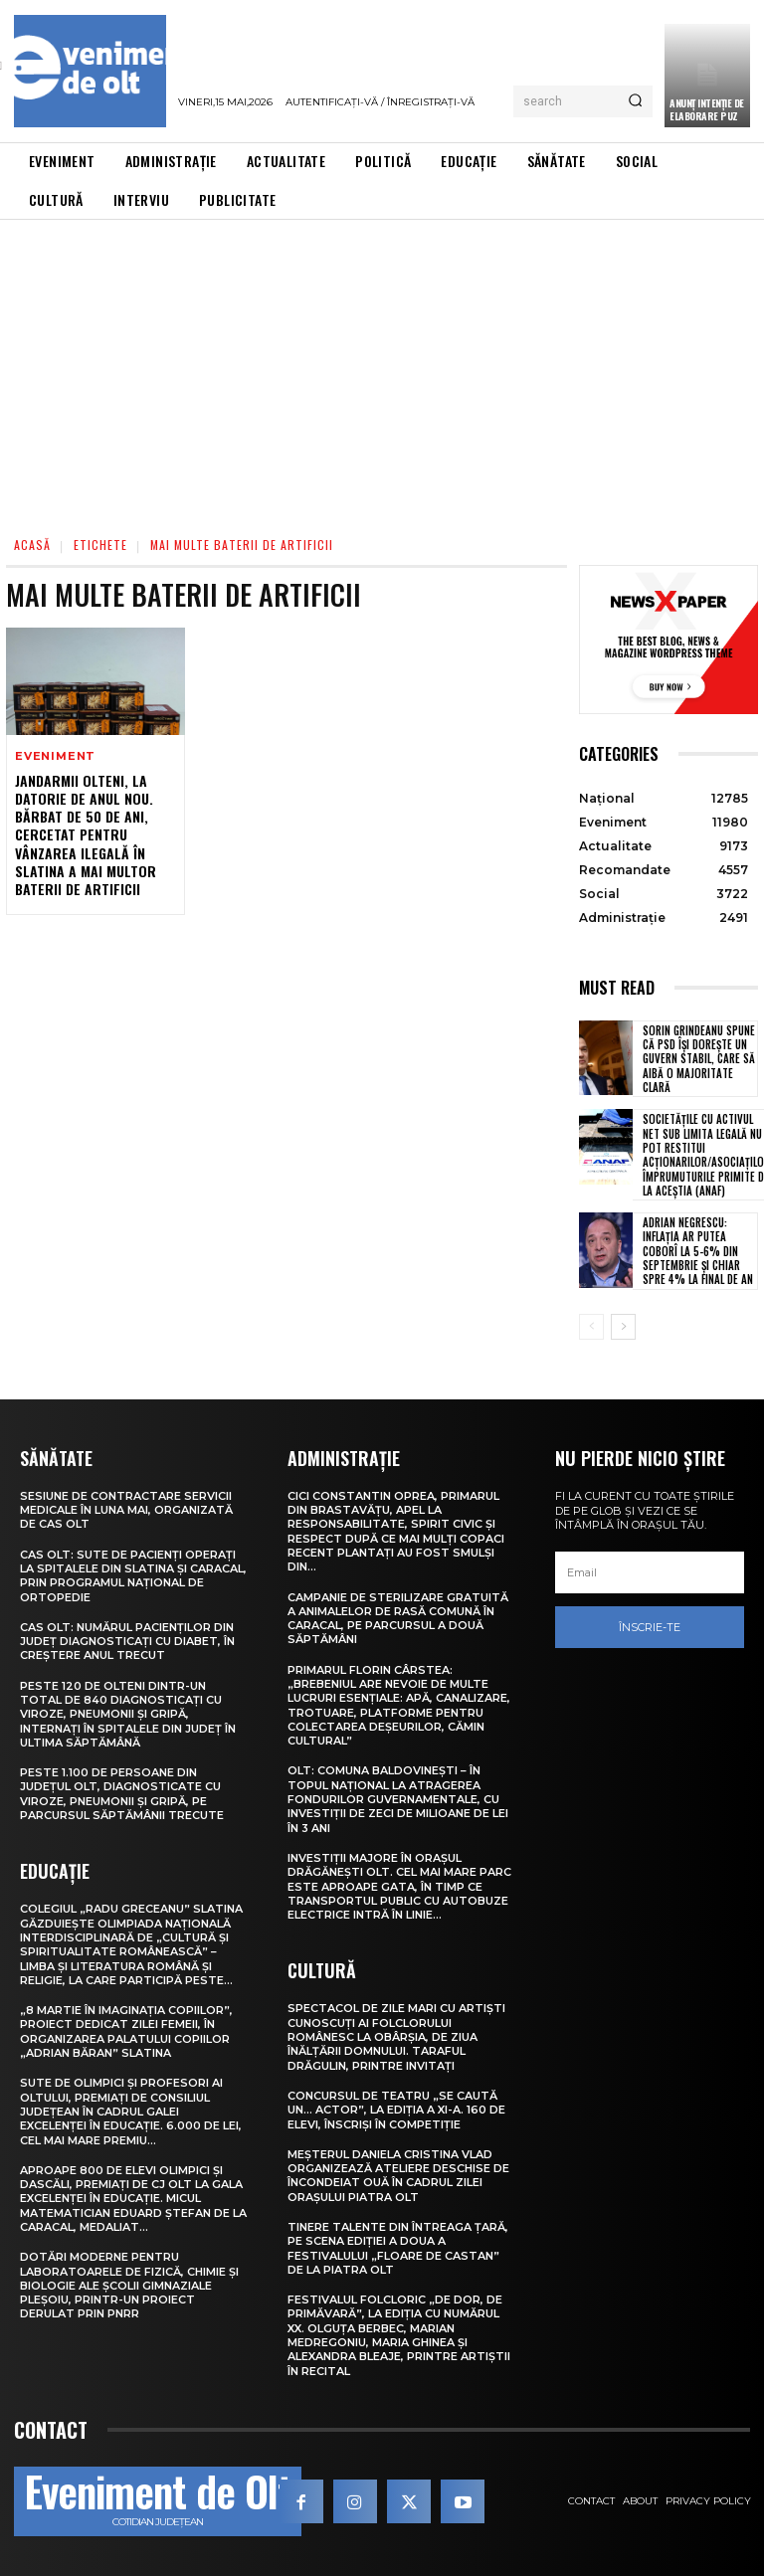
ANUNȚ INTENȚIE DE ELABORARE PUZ (706, 109)
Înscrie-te (649, 1626)
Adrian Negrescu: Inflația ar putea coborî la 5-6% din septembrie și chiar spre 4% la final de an (698, 1250)
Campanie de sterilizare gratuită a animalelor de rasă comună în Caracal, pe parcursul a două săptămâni (397, 1618)
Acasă (32, 544)
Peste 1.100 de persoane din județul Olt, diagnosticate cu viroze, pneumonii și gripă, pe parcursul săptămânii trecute (122, 1793)
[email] (649, 1572)
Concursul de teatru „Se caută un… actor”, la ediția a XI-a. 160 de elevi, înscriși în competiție (396, 2110)
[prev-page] (591, 1327)
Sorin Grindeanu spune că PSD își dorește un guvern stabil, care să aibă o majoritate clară (699, 1058)
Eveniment (55, 756)
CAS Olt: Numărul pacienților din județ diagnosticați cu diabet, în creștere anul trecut (127, 1641)
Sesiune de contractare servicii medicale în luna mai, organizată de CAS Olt (126, 1510)
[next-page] (623, 1327)
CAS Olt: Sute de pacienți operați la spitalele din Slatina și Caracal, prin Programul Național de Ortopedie (133, 1576)
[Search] (635, 101)
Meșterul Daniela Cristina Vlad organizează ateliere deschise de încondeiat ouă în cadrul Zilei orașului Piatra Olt (398, 2175)
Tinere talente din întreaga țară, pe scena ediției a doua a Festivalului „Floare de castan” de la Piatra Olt (397, 2248)
